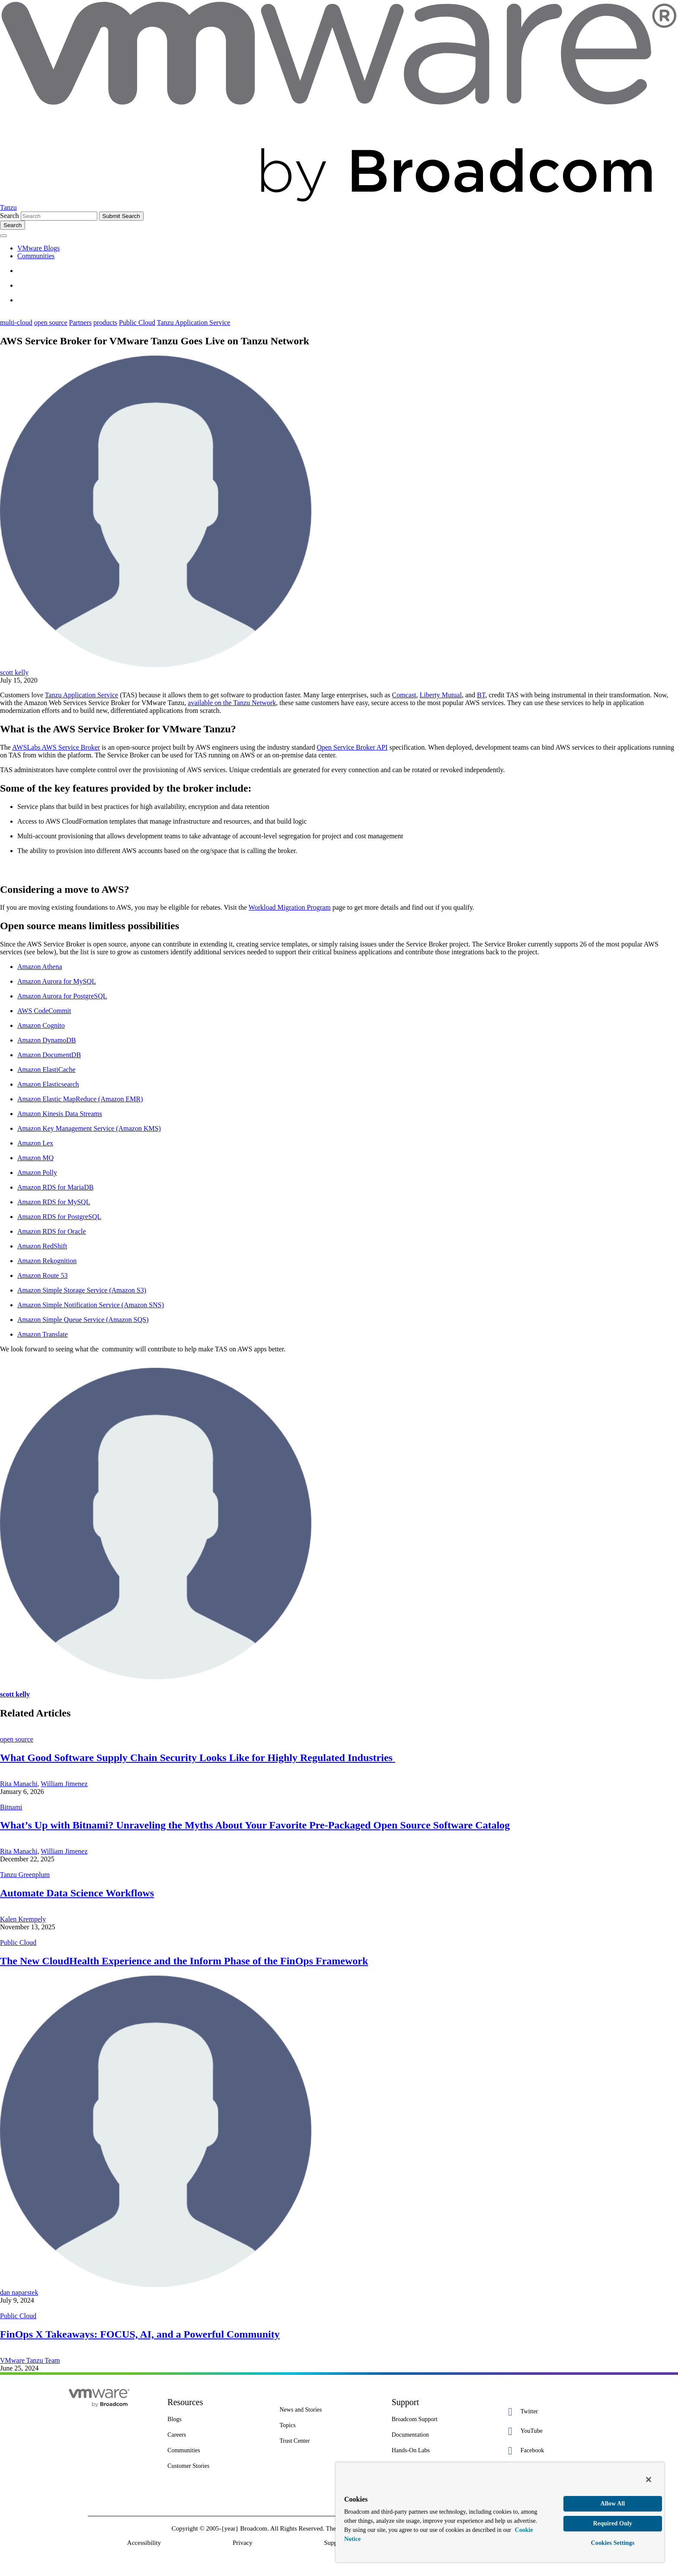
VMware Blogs (38, 248)
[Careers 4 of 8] (216, 2435)
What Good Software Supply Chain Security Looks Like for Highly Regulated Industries (197, 1757)
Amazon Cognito (41, 1025)
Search (9, 215)
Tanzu (8, 207)
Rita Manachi (19, 1783)
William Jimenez (64, 1783)
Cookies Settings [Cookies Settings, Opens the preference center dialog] (613, 2543)
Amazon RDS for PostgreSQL (59, 1216)
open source (50, 322)
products (105, 322)
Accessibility (144, 2542)
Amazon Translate (42, 1334)
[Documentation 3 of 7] (441, 2435)
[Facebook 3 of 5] (553, 2450)
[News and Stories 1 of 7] (328, 2409)
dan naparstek (19, 2292)
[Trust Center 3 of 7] (328, 2441)
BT (481, 695)
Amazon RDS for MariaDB (55, 1187)
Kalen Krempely (23, 1919)
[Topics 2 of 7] (328, 2425)
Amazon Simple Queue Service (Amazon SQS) (82, 1319)
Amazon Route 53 (42, 1275)
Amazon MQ (35, 1157)
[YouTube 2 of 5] (553, 2431)
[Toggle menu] (3, 235)
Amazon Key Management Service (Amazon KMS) (89, 1128)
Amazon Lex (35, 1143)
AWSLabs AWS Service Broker (56, 747)
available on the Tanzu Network (232, 702)
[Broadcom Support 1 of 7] (441, 2419)
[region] (500, 2512)
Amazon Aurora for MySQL (56, 981)
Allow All (612, 2503)
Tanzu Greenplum (25, 1874)
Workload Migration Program (290, 907)
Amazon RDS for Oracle (51, 1231)
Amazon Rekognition (47, 1260)
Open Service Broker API (352, 747)
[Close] (648, 2479)
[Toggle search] (12, 225)
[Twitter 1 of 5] (553, 2411)
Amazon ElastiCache (46, 1069)
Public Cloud (137, 322)
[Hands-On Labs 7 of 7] (441, 2450)
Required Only (613, 2523)
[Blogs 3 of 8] (216, 2419)
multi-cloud (16, 322)
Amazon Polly (37, 1172)
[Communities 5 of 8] (216, 2450)
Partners (80, 322)
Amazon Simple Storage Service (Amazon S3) (81, 1290)
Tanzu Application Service (193, 322)
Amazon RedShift (42, 1246)
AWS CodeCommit (44, 1010)
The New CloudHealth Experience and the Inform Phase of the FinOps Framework (184, 1960)
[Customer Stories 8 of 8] (216, 2466)
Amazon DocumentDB (49, 1055)
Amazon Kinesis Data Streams (59, 1113)
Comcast (404, 695)
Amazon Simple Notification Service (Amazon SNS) (90, 1305)
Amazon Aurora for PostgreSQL (62, 996)
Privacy (243, 2542)
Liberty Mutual (441, 695)
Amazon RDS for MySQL (53, 1202)
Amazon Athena (39, 966)
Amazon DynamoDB (46, 1040)
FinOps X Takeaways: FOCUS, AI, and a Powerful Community (140, 2334)
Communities (35, 256)
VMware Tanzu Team (30, 2360)
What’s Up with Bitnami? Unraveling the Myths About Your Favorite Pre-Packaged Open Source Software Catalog (255, 1825)
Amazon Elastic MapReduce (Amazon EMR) (80, 1099)
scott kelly (14, 672)
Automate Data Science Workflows (77, 1893)
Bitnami (11, 1807)
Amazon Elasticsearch (48, 1084)
